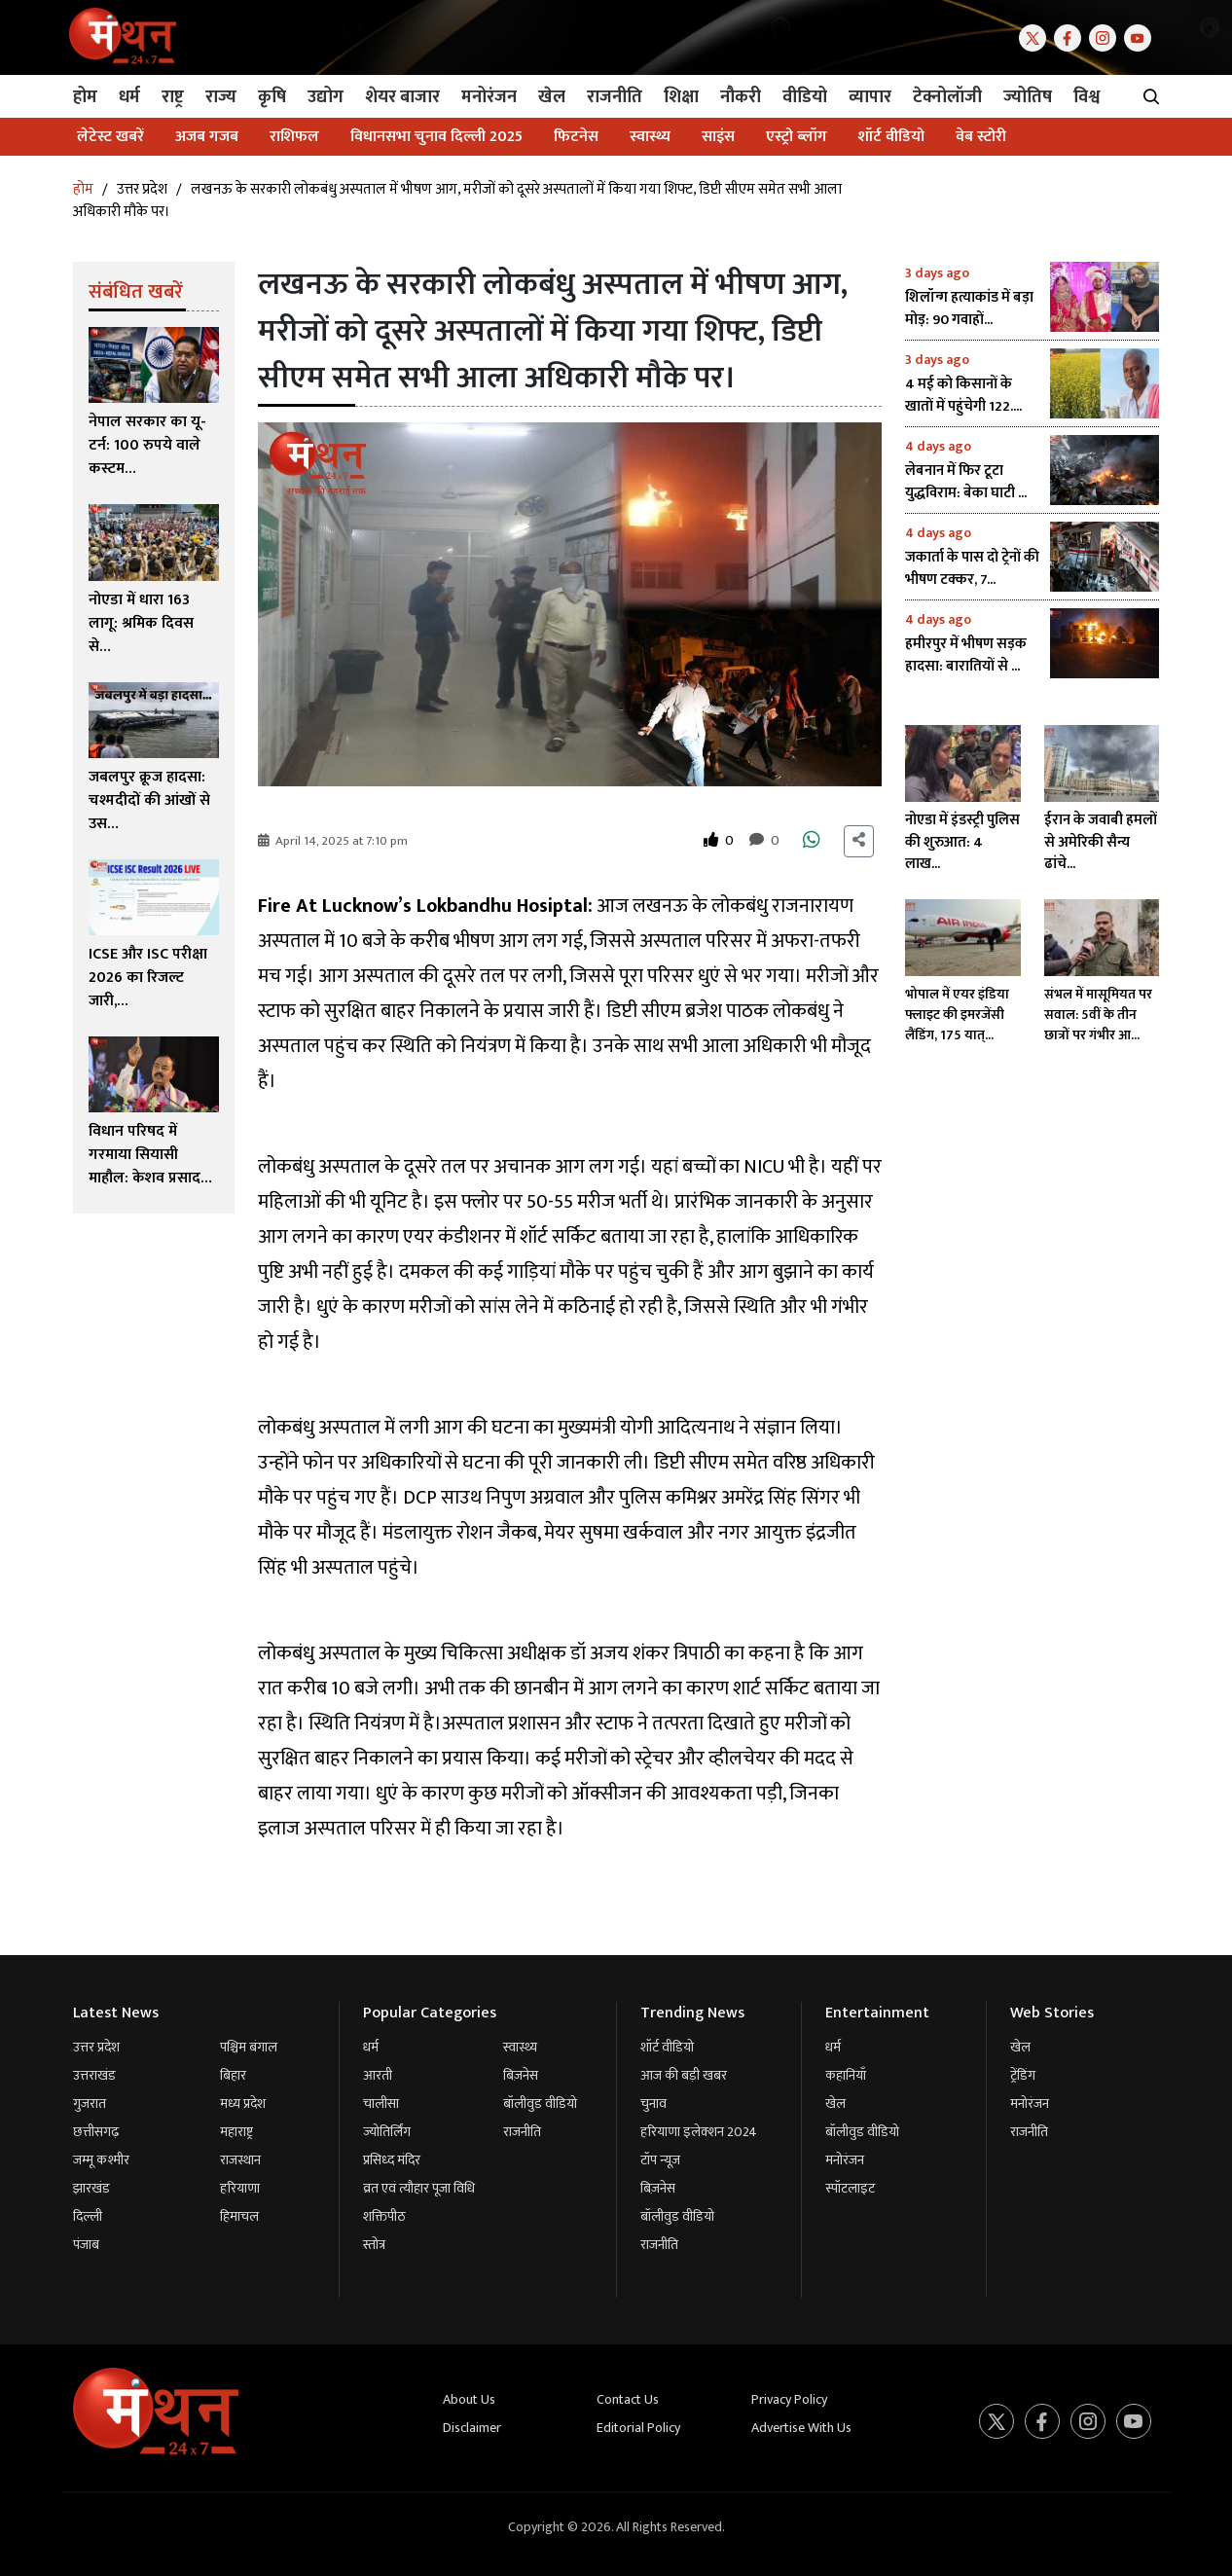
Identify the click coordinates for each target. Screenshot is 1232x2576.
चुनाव (653, 2103)
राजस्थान (240, 2160)
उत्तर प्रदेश (142, 189)
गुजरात (89, 2103)
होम (83, 189)
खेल (835, 2103)
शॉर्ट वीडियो (667, 2047)
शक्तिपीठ (384, 2216)
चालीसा (381, 2103)
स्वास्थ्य (520, 2047)
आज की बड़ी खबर (683, 2075)
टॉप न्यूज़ (660, 2160)
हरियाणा (240, 2188)
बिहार (233, 2075)
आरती (377, 2075)
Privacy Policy (789, 2399)
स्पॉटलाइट (850, 2188)
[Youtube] (1141, 36)
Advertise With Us (801, 2427)
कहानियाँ (845, 2075)
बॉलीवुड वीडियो (540, 2103)
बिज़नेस (520, 2075)
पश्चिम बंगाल (248, 2047)
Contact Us (628, 2399)
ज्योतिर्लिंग (387, 2132)
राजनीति (522, 2132)
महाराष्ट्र (236, 2132)
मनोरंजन (844, 2160)
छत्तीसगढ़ (96, 2132)
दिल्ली (87, 2216)
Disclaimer (472, 2427)
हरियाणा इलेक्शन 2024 (698, 2132)
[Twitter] (1036, 36)
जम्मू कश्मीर (101, 2160)
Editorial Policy (638, 2427)
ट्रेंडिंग (1022, 2075)
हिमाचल (239, 2216)
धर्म (371, 2047)
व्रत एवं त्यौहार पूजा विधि (419, 2188)
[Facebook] (1071, 36)
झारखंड (91, 2188)
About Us (469, 2399)
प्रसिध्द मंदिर (391, 2160)
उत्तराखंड (94, 2075)
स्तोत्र (374, 2244)
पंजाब (86, 2244)
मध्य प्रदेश (243, 2103)
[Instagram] (1106, 36)
